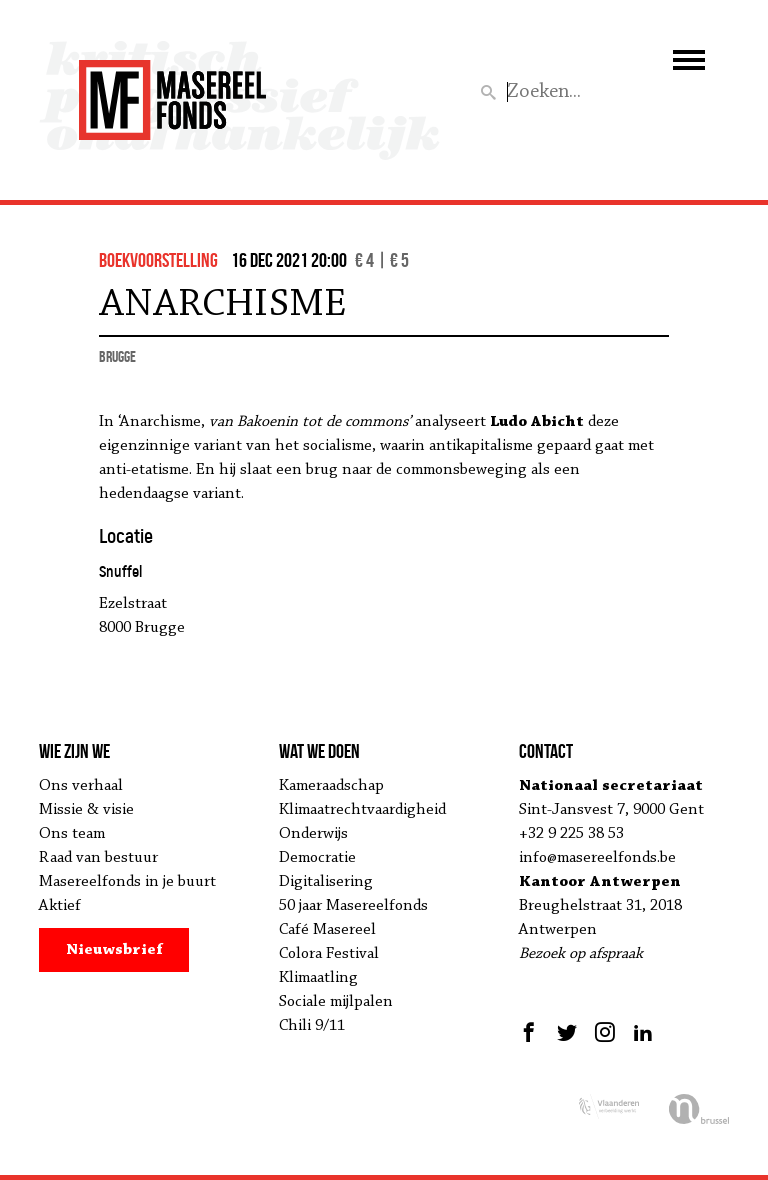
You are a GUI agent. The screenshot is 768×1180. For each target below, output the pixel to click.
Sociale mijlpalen (336, 1002)
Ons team (72, 834)
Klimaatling (318, 978)
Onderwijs (313, 834)
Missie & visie (86, 810)
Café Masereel (327, 930)
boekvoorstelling (158, 260)
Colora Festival (329, 954)
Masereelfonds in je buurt (127, 882)
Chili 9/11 (312, 1026)
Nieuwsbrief (114, 950)
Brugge (117, 356)
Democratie (317, 858)
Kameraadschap (331, 786)
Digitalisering (326, 882)
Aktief (60, 906)
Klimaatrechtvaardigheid (362, 810)
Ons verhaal (81, 786)
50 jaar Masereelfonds (353, 906)
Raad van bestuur (98, 858)
